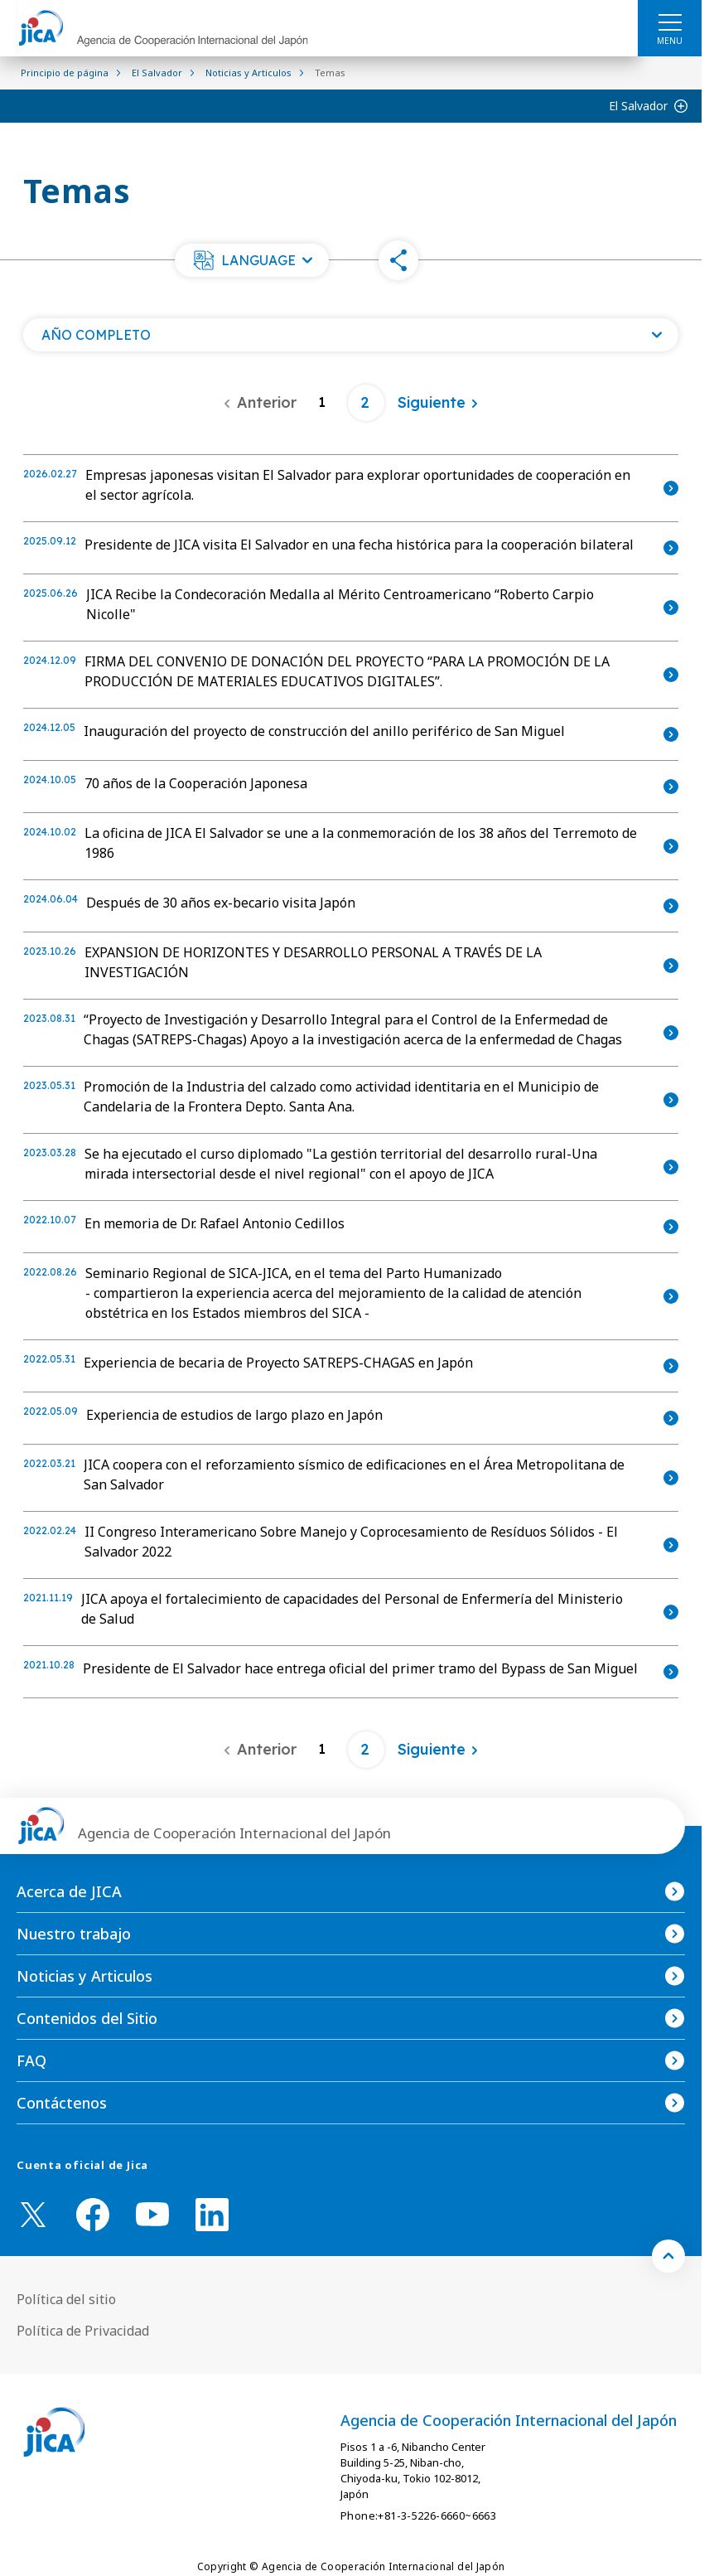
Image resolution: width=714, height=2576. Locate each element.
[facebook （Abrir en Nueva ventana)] (92, 2214)
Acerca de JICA (69, 1891)
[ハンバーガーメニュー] (669, 21)
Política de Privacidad (83, 2331)
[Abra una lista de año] (350, 334)
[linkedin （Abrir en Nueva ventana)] (212, 2214)
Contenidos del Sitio (87, 2018)
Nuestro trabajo (74, 1934)
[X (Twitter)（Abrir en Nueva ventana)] (33, 2214)
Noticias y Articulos (84, 1976)
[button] (252, 260)
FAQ (31, 2060)
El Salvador (638, 106)
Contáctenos (62, 2103)
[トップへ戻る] (668, 2256)
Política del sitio (66, 2299)
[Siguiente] (438, 403)
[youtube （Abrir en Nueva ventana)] (152, 2214)
